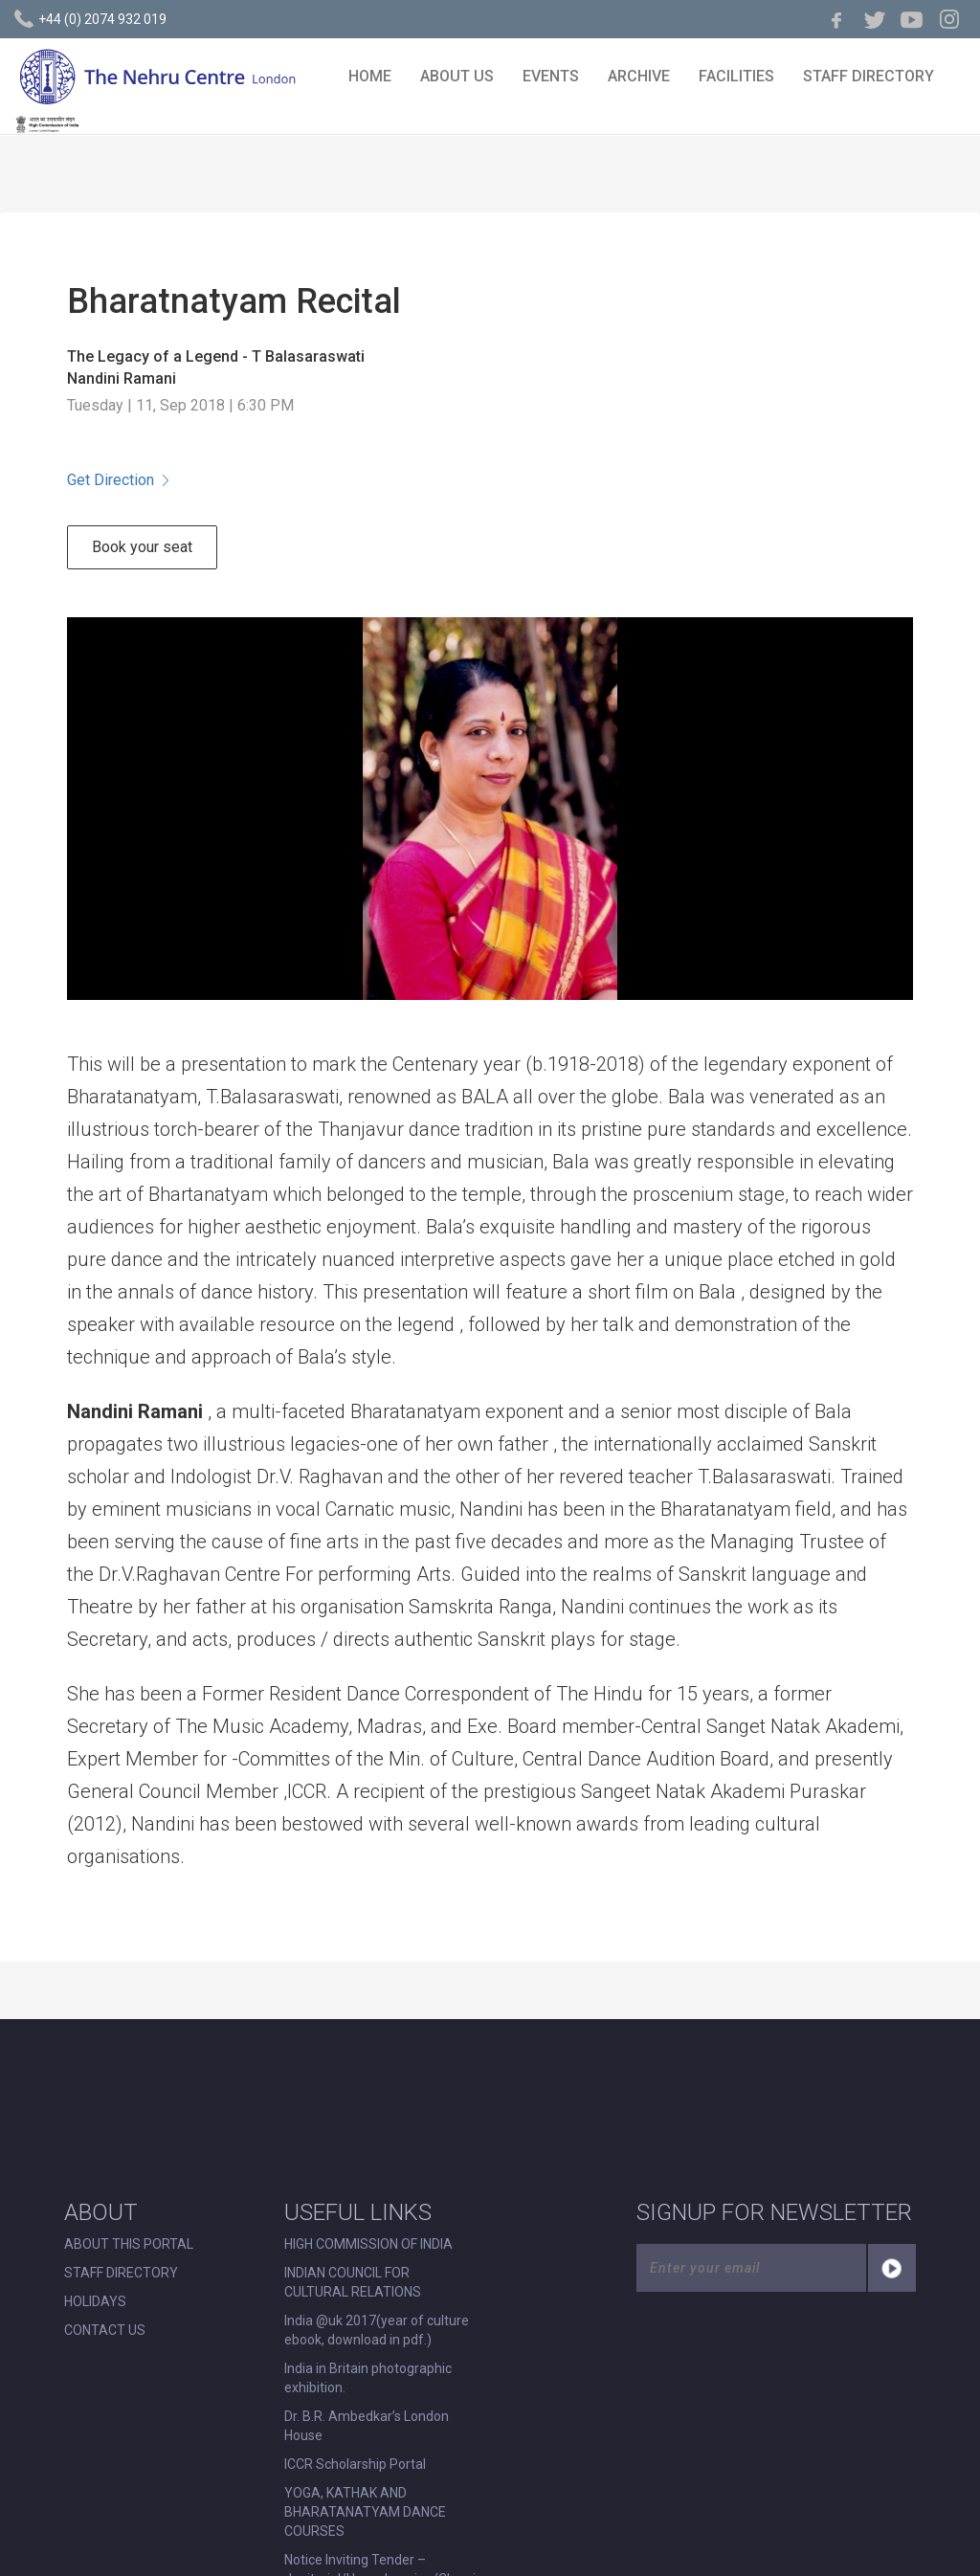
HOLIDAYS (95, 2301)
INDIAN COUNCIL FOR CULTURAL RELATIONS (352, 2282)
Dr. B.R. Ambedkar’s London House (366, 2426)
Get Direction (117, 480)
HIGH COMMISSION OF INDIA (368, 2244)
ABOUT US (457, 76)
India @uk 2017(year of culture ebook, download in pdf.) (376, 2330)
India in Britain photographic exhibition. (368, 2378)
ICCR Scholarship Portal (355, 2464)
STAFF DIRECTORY (868, 76)
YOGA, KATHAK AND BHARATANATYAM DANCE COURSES (365, 2512)
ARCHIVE (639, 76)
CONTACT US (104, 2330)
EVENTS (551, 76)
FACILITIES (736, 76)
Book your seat (142, 547)
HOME (369, 76)
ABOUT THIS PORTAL (128, 2244)
